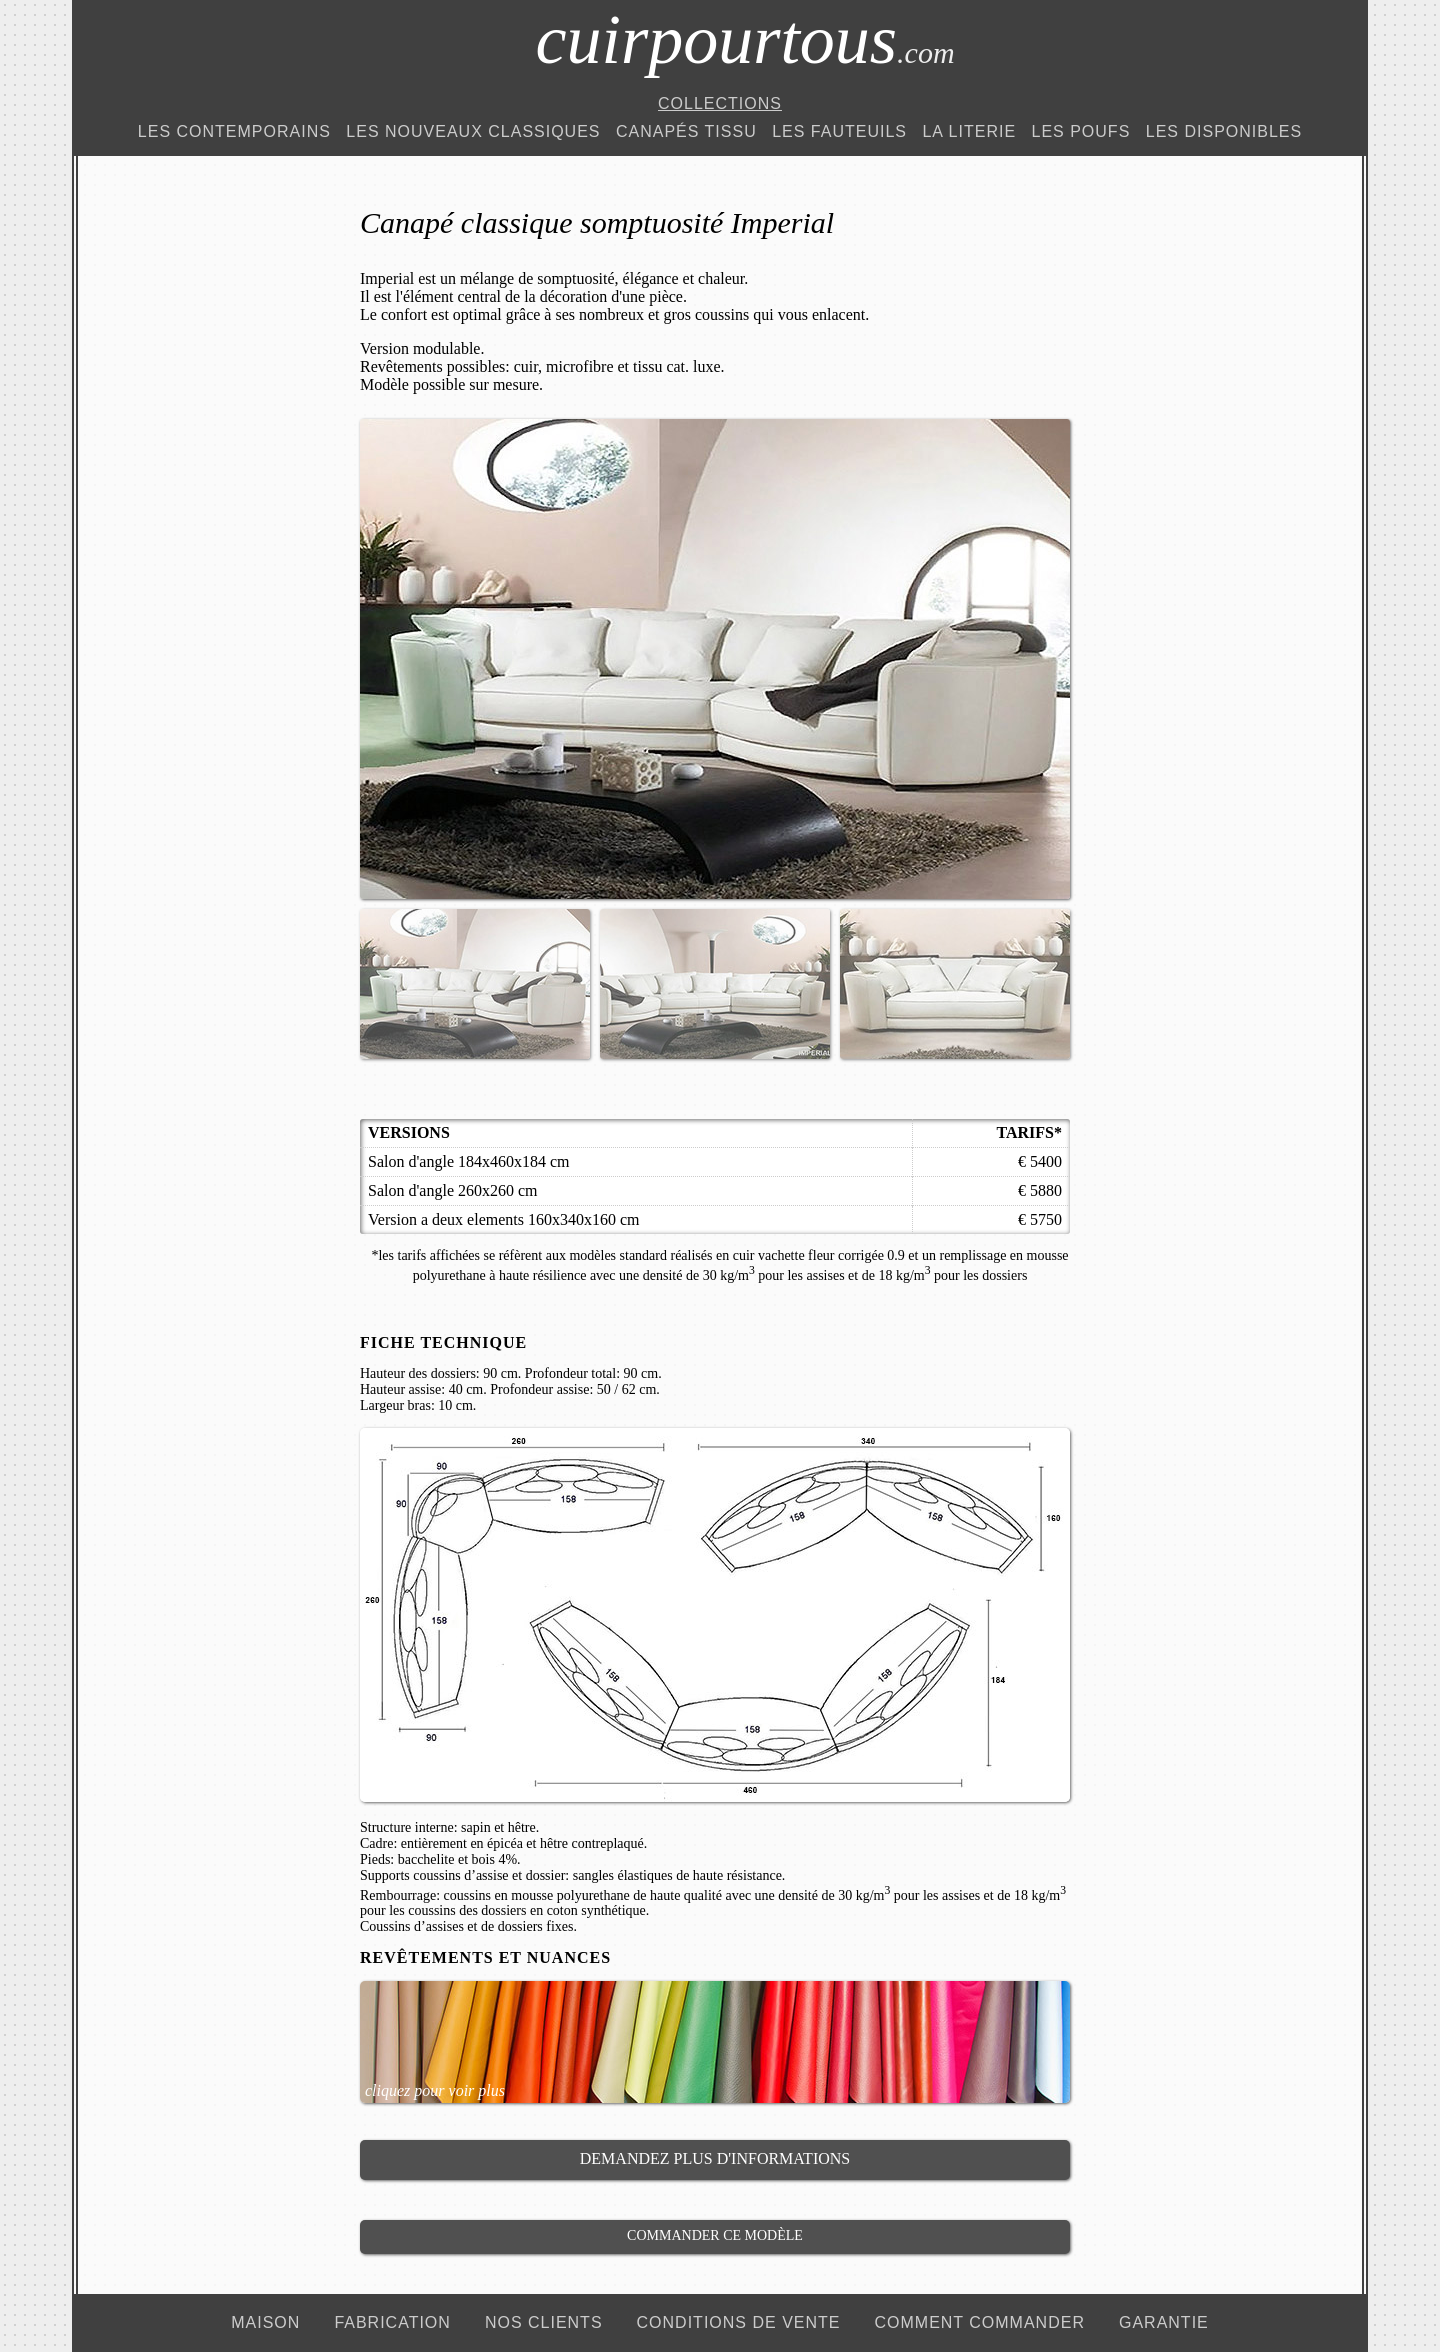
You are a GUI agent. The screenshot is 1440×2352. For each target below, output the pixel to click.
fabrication (392, 2322)
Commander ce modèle (715, 2235)
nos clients (544, 2322)
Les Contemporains (234, 131)
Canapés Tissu (686, 131)
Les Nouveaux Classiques (473, 131)
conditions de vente (739, 2322)
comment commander (979, 2322)
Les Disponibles (1224, 131)
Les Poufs (1081, 131)
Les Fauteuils (839, 131)
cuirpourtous (744, 39)
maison (265, 2322)
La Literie (969, 131)
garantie (1164, 2322)
